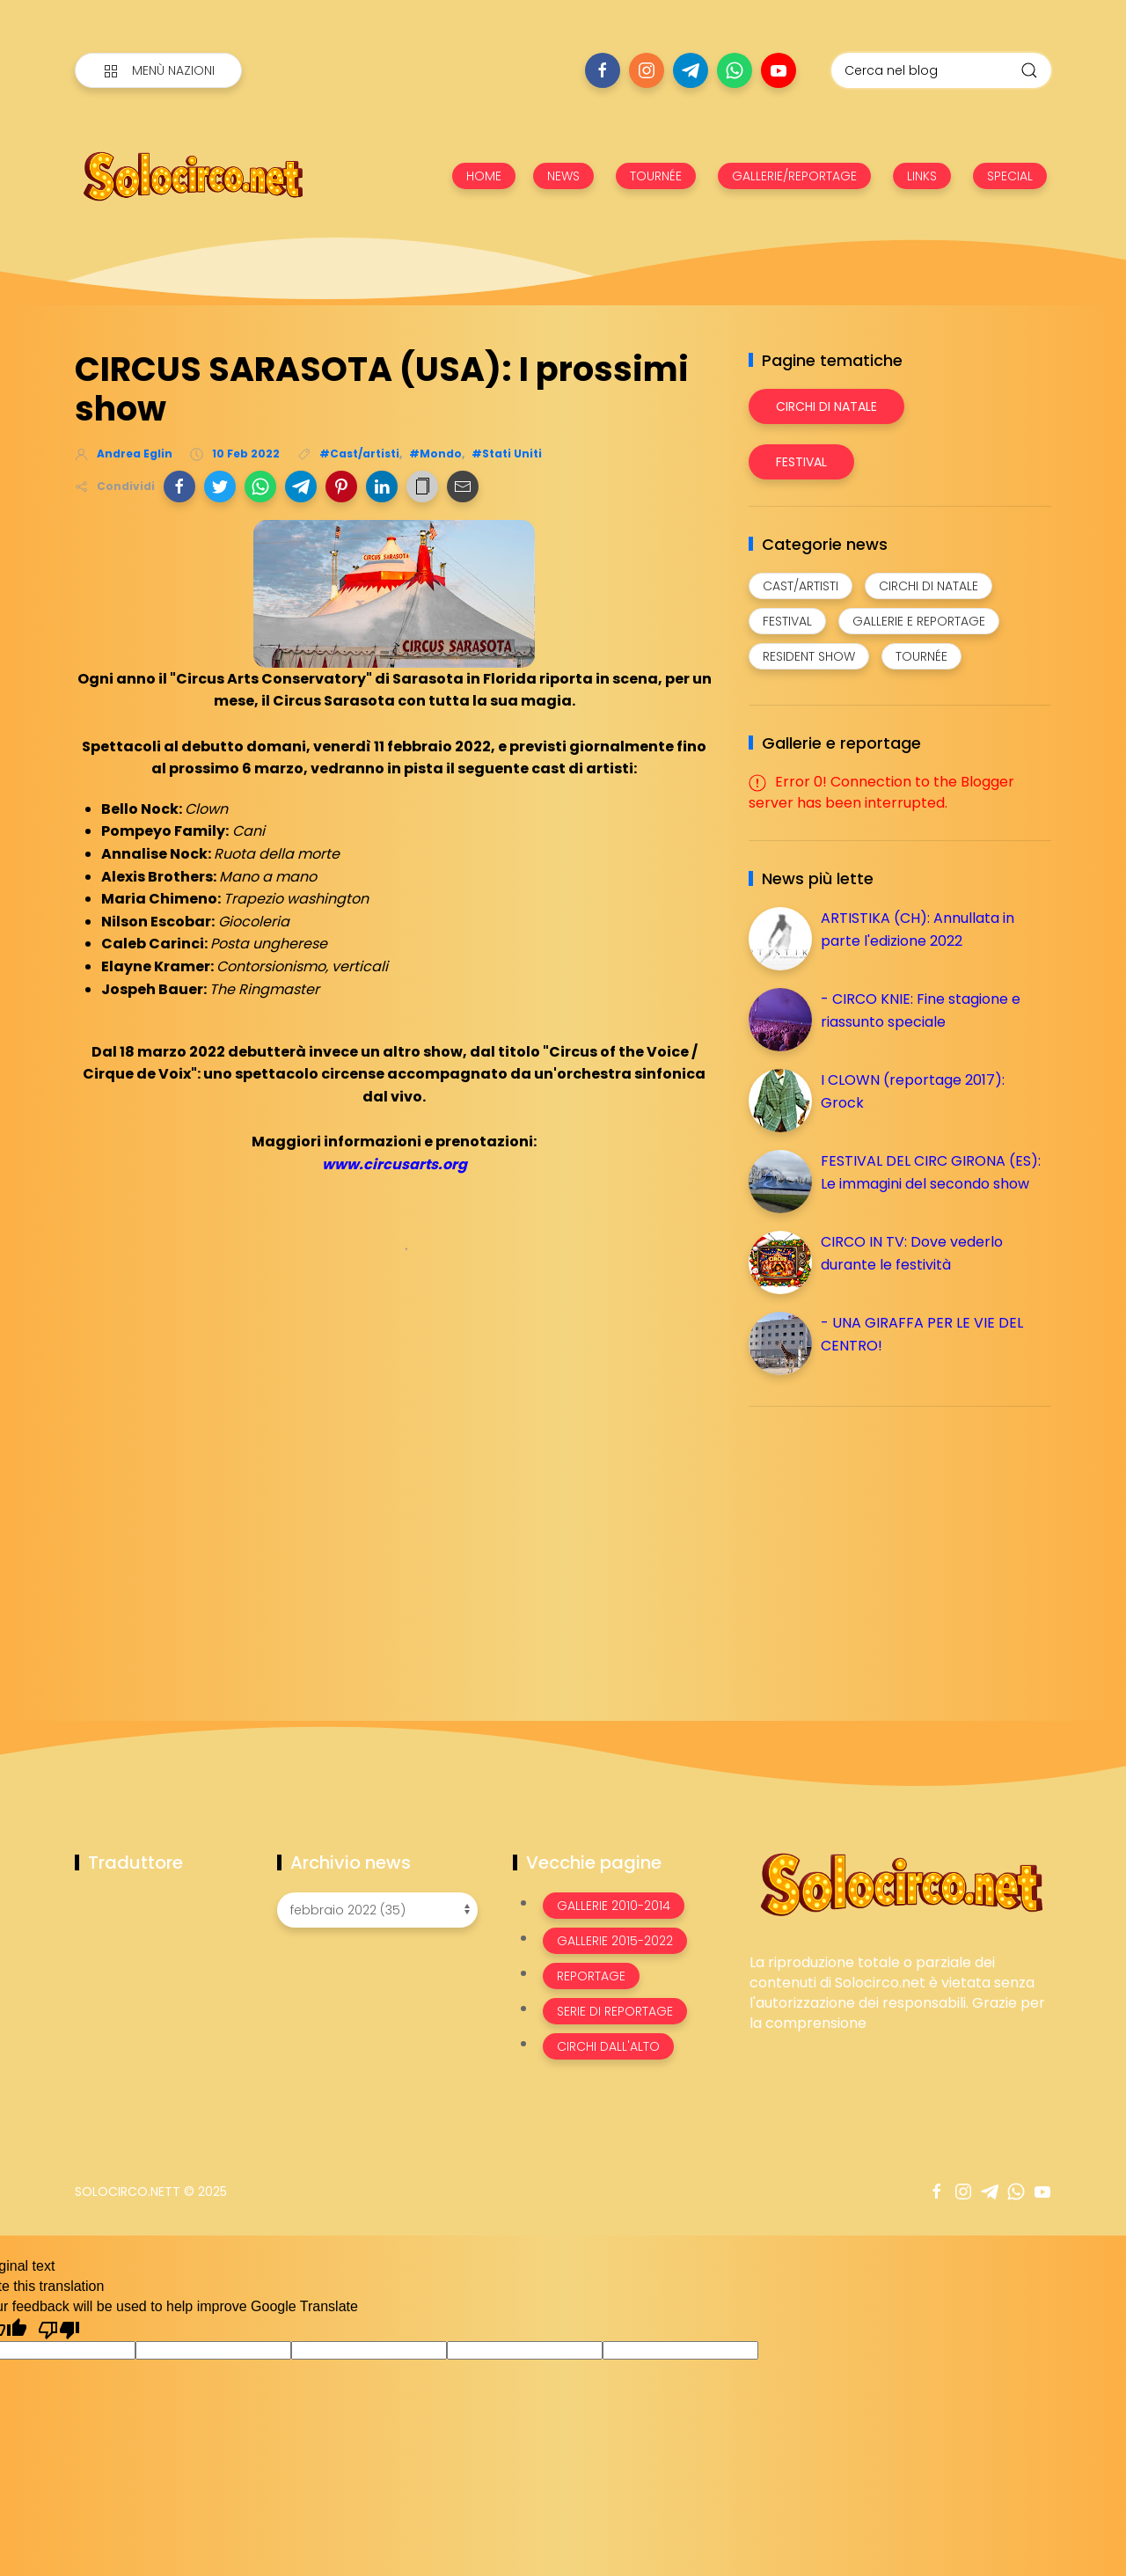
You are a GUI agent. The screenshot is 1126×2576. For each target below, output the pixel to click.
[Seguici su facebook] (602, 70)
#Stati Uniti (507, 453)
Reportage (591, 1976)
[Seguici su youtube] (778, 70)
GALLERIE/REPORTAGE (794, 176)
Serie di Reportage (615, 2011)
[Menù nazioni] (158, 70)
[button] (179, 486)
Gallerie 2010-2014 (613, 1905)
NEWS (563, 176)
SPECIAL (1010, 176)
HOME (483, 176)
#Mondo (435, 453)
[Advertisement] (881, 1543)
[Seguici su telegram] (690, 70)
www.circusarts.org (394, 1164)
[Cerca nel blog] (941, 70)
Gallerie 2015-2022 (615, 1941)
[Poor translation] (59, 2328)
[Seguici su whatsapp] (734, 70)
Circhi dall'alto (608, 2046)
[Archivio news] (377, 1910)
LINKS (922, 176)
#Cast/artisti (359, 453)
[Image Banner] (900, 1883)
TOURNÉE (656, 176)
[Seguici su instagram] (646, 70)
